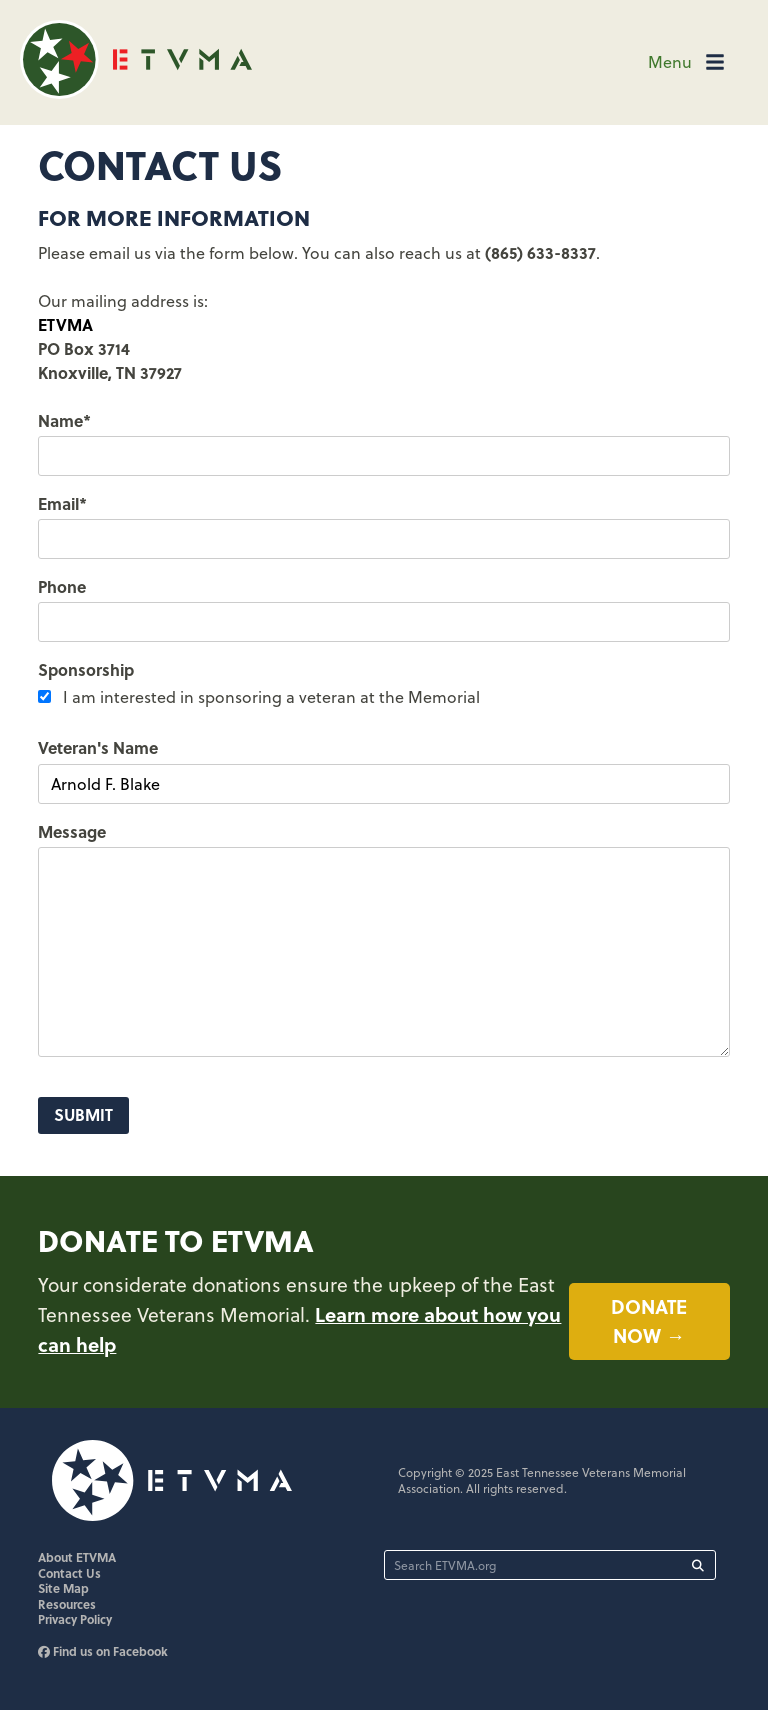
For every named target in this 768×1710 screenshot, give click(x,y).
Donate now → (649, 1320)
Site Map (63, 1588)
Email (62, 503)
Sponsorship (86, 669)
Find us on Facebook (103, 1651)
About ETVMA (77, 1557)
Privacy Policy (75, 1619)
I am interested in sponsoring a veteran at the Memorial (271, 697)
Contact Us (69, 1573)
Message (72, 831)
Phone (62, 586)
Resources (67, 1604)
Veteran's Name (98, 747)
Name (64, 420)
